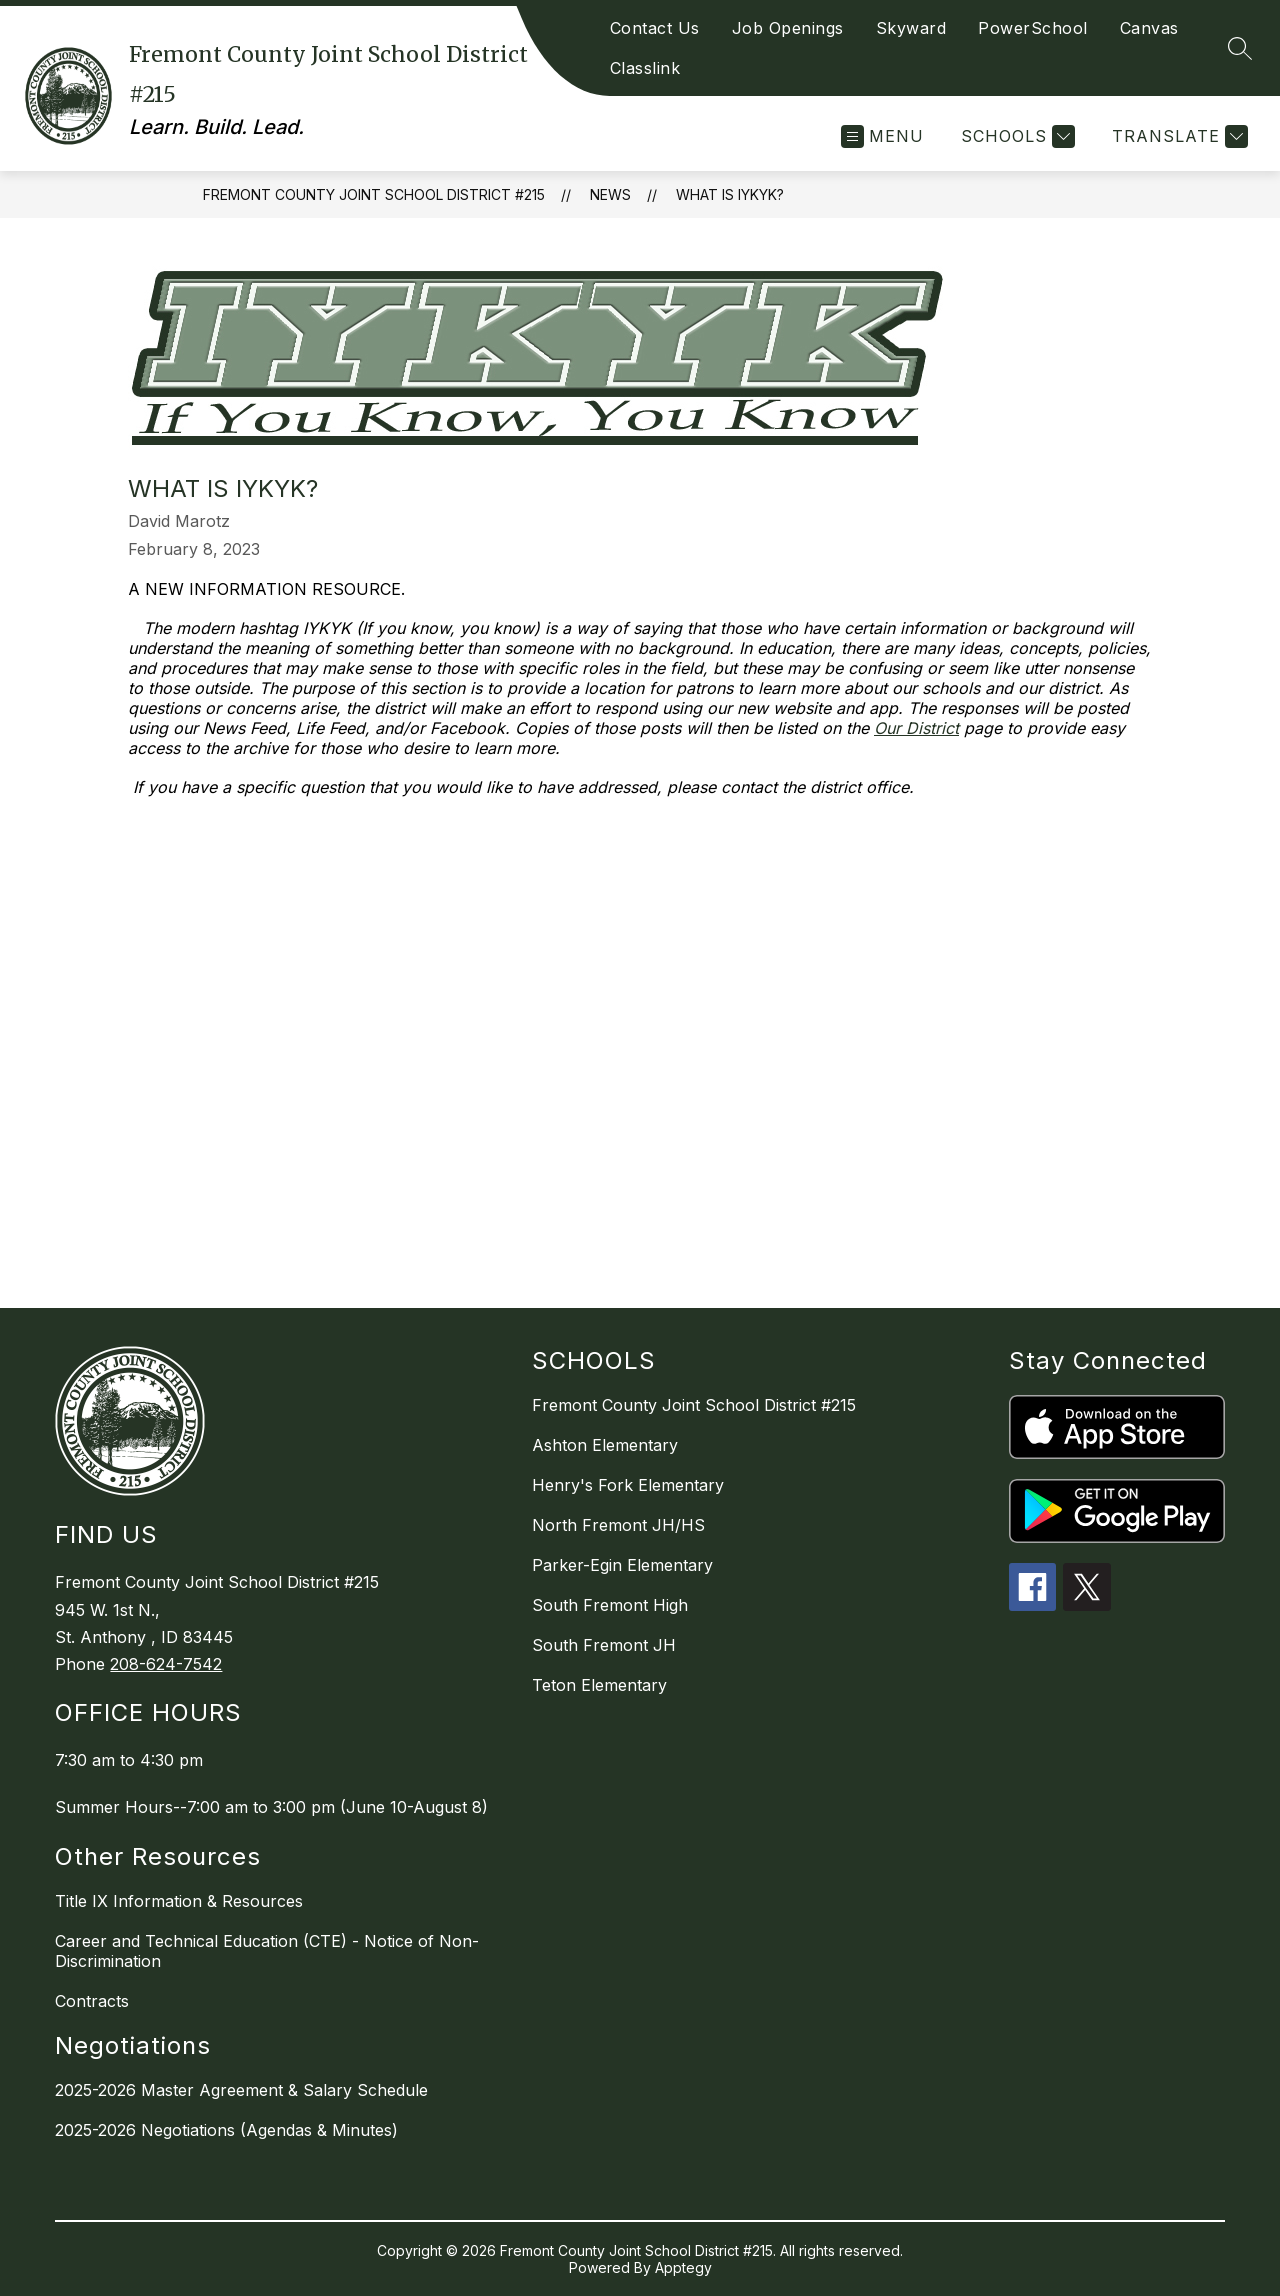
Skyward (911, 28)
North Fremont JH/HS (618, 1525)
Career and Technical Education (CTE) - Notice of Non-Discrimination (267, 1951)
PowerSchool (1033, 28)
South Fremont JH (604, 1645)
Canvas (1149, 28)
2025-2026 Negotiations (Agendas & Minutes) (226, 2130)
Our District (916, 728)
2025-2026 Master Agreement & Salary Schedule (241, 2090)
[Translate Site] (1177, 136)
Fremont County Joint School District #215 (374, 194)
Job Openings (788, 28)
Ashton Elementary (605, 1445)
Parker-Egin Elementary (622, 1565)
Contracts (92, 2001)
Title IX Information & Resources (179, 1901)
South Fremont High (610, 1605)
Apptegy (683, 2267)
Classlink (645, 68)
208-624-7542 (166, 1664)
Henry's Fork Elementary (628, 1485)
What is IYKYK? (730, 194)
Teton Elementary (599, 1685)
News (610, 194)
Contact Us (655, 28)
